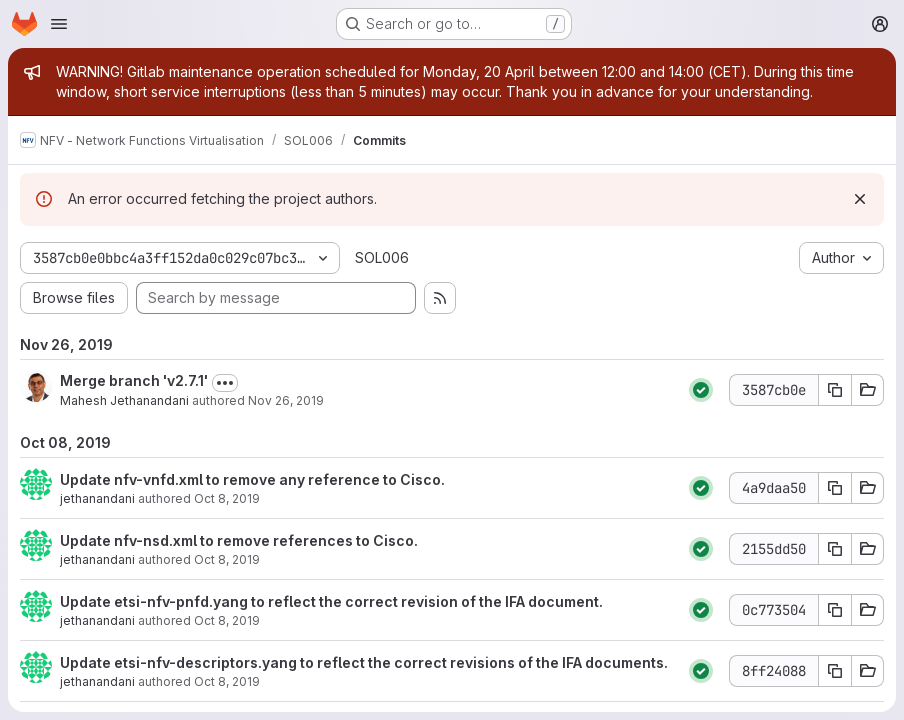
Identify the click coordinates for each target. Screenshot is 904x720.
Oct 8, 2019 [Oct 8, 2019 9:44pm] (227, 620)
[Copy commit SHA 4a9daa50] (835, 488)
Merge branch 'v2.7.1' (134, 380)
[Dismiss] (860, 199)
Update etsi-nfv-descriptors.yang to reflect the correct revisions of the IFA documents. (364, 662)
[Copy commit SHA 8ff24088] (835, 671)
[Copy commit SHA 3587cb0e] (835, 390)
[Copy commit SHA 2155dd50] (835, 549)
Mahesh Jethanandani (124, 400)
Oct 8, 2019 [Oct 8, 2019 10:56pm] (227, 498)
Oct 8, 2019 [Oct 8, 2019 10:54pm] (227, 559)
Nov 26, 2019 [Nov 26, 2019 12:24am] (286, 400)
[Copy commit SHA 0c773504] (835, 610)
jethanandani (97, 498)
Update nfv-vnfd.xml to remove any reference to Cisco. (252, 479)
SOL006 (382, 257)
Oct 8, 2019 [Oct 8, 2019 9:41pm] (227, 681)
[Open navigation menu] (59, 24)
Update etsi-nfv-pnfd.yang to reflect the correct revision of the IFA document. (331, 601)
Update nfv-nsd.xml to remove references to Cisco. (239, 540)
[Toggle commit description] (225, 383)
